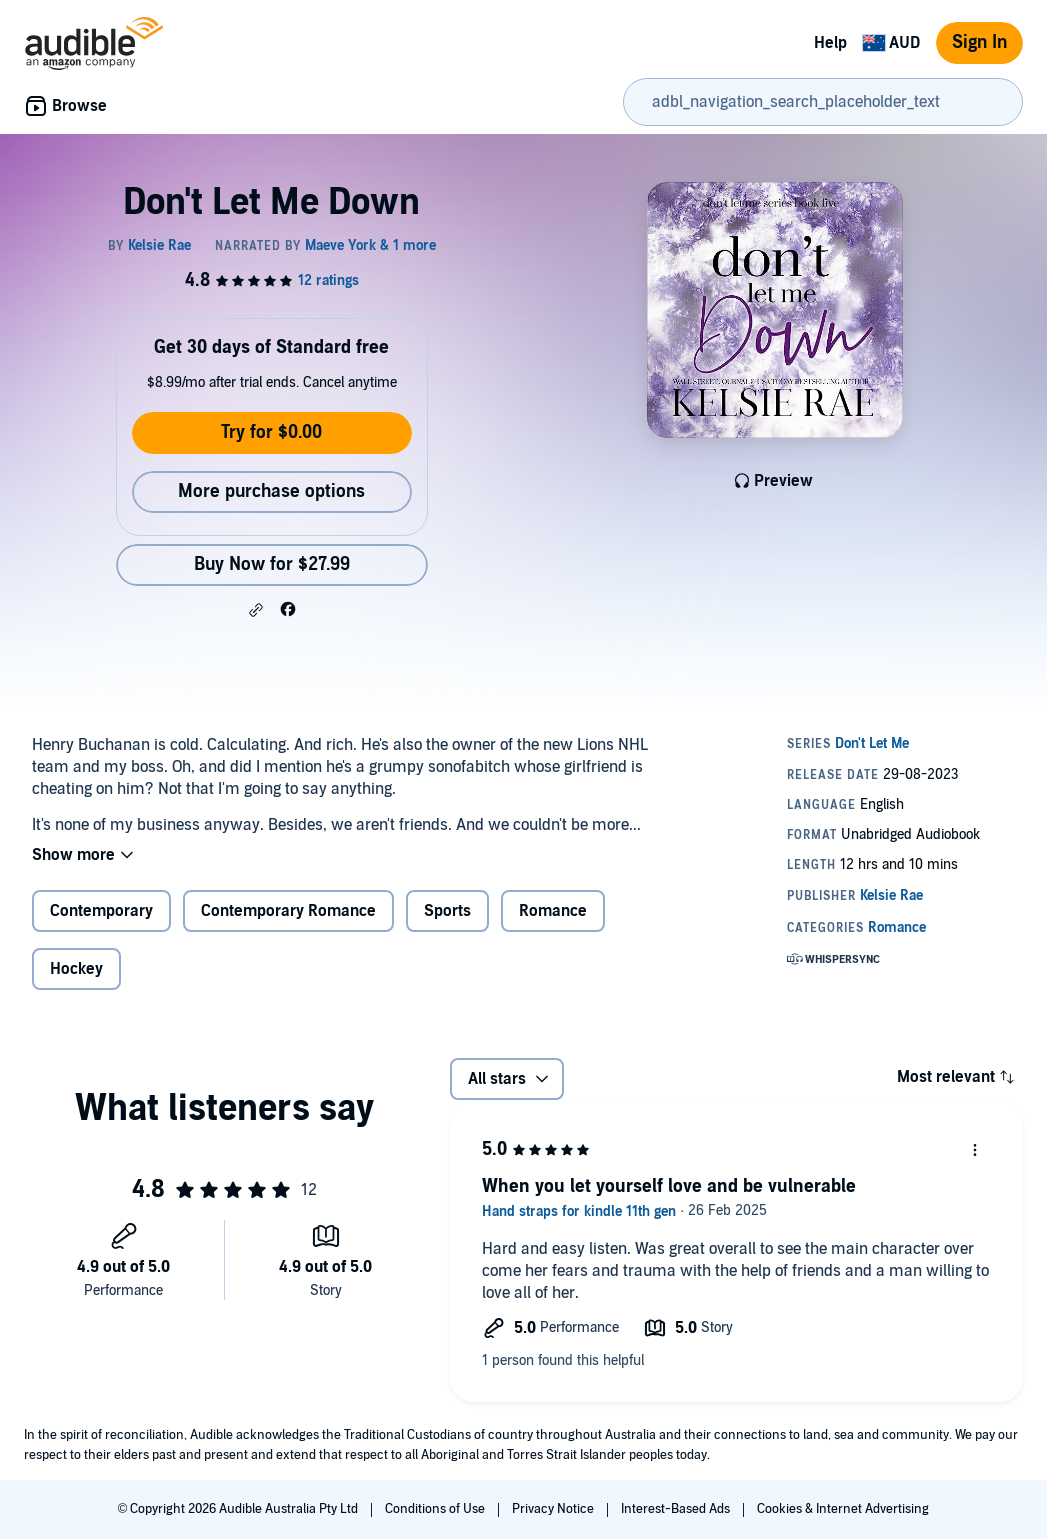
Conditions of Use (436, 1509)
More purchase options (271, 491)
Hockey (76, 969)
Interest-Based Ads (677, 1509)
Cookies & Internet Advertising (843, 1509)
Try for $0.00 (271, 432)
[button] (256, 610)
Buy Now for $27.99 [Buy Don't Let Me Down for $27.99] (272, 564)
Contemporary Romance (288, 911)
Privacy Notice (554, 1509)
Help (830, 43)
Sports (447, 911)
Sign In (979, 42)
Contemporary (101, 911)
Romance (553, 911)
